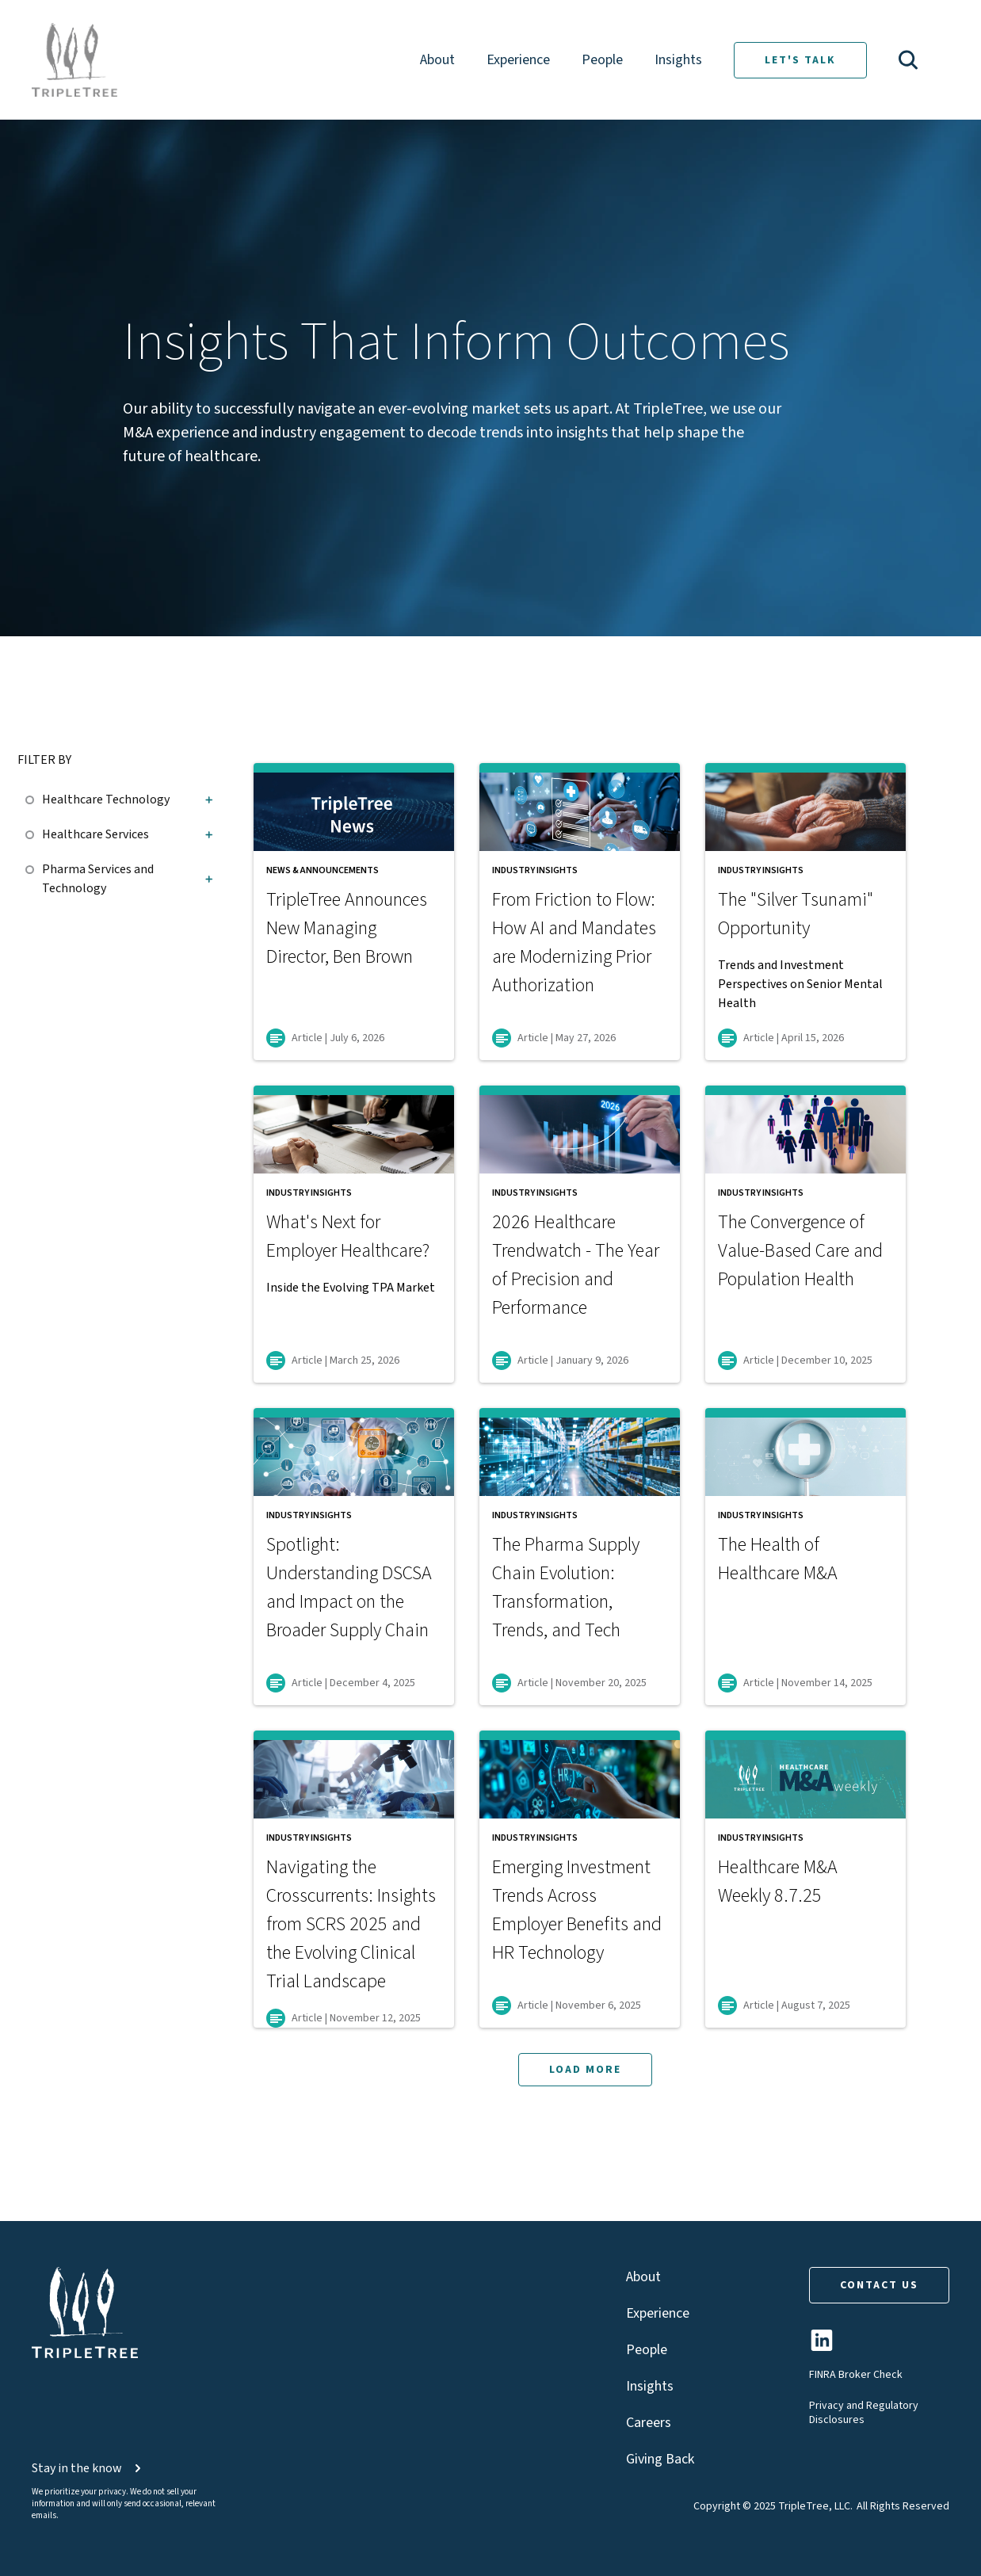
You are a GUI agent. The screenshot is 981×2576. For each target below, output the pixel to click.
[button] (908, 60)
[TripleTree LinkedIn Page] (821, 2346)
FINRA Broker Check (856, 2375)
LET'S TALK (800, 60)
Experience (518, 60)
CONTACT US (879, 2285)
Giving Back (660, 2459)
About (437, 60)
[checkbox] (33, 797)
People (602, 60)
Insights (678, 60)
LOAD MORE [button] (585, 2070)
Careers (648, 2423)
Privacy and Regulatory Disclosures (863, 2413)
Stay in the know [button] (88, 2468)
